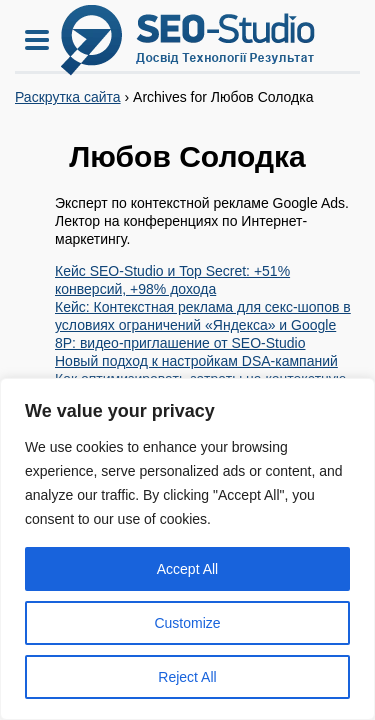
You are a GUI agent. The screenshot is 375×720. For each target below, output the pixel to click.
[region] (187, 549)
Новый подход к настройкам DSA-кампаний (196, 361)
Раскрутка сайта (68, 97)
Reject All (187, 677)
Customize (187, 623)
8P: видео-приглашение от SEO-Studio (180, 343)
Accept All (187, 569)
